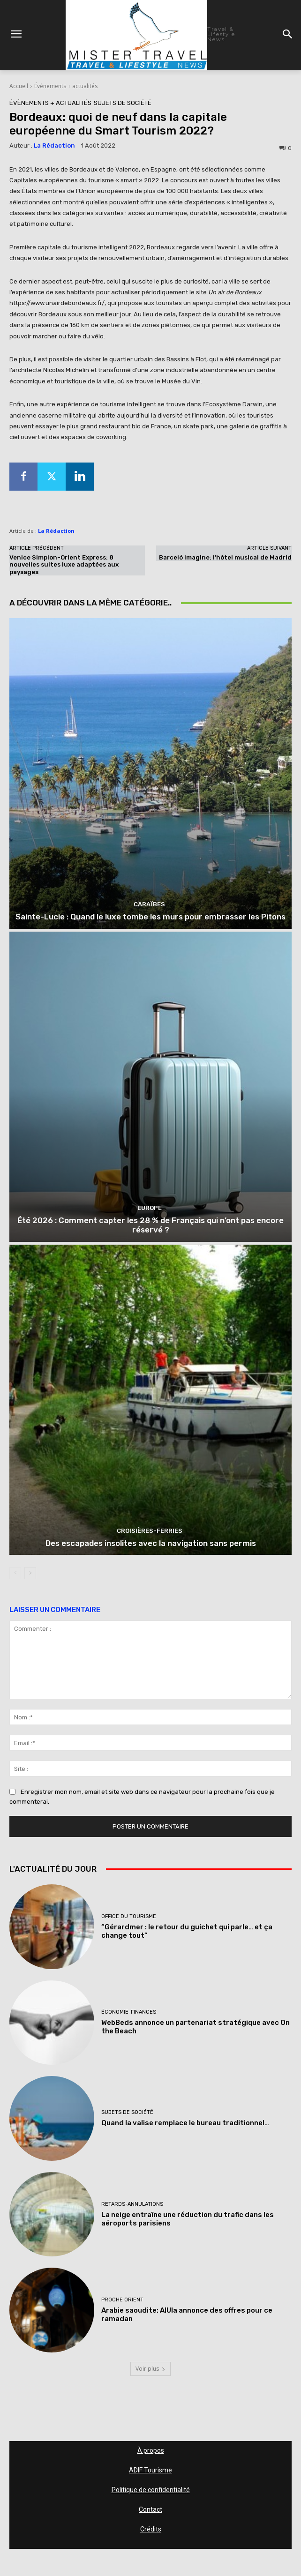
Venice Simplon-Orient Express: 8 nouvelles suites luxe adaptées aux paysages (64, 564)
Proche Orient (122, 2299)
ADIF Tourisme (150, 2470)
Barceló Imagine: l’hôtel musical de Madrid (225, 557)
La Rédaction (54, 145)
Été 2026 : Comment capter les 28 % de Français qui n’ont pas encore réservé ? (150, 1225)
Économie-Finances (128, 2012)
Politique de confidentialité (151, 2490)
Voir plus (150, 2369)
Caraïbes (149, 904)
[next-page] (30, 1573)
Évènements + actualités (66, 86)
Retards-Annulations (132, 2204)
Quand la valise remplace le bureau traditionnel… (185, 2123)
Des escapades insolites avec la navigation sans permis (150, 1543)
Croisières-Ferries (149, 1531)
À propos (150, 2450)
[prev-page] (15, 1573)
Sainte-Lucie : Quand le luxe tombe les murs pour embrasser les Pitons (150, 916)
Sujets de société (122, 103)
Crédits (150, 2529)
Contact (150, 2509)
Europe (149, 1208)
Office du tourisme (128, 1916)
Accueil (18, 86)
